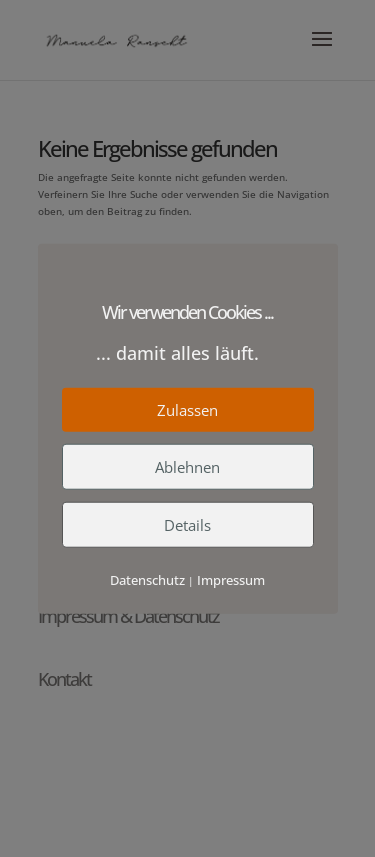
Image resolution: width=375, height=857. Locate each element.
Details (187, 525)
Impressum (231, 580)
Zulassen (187, 410)
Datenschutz (147, 580)
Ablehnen (187, 467)
